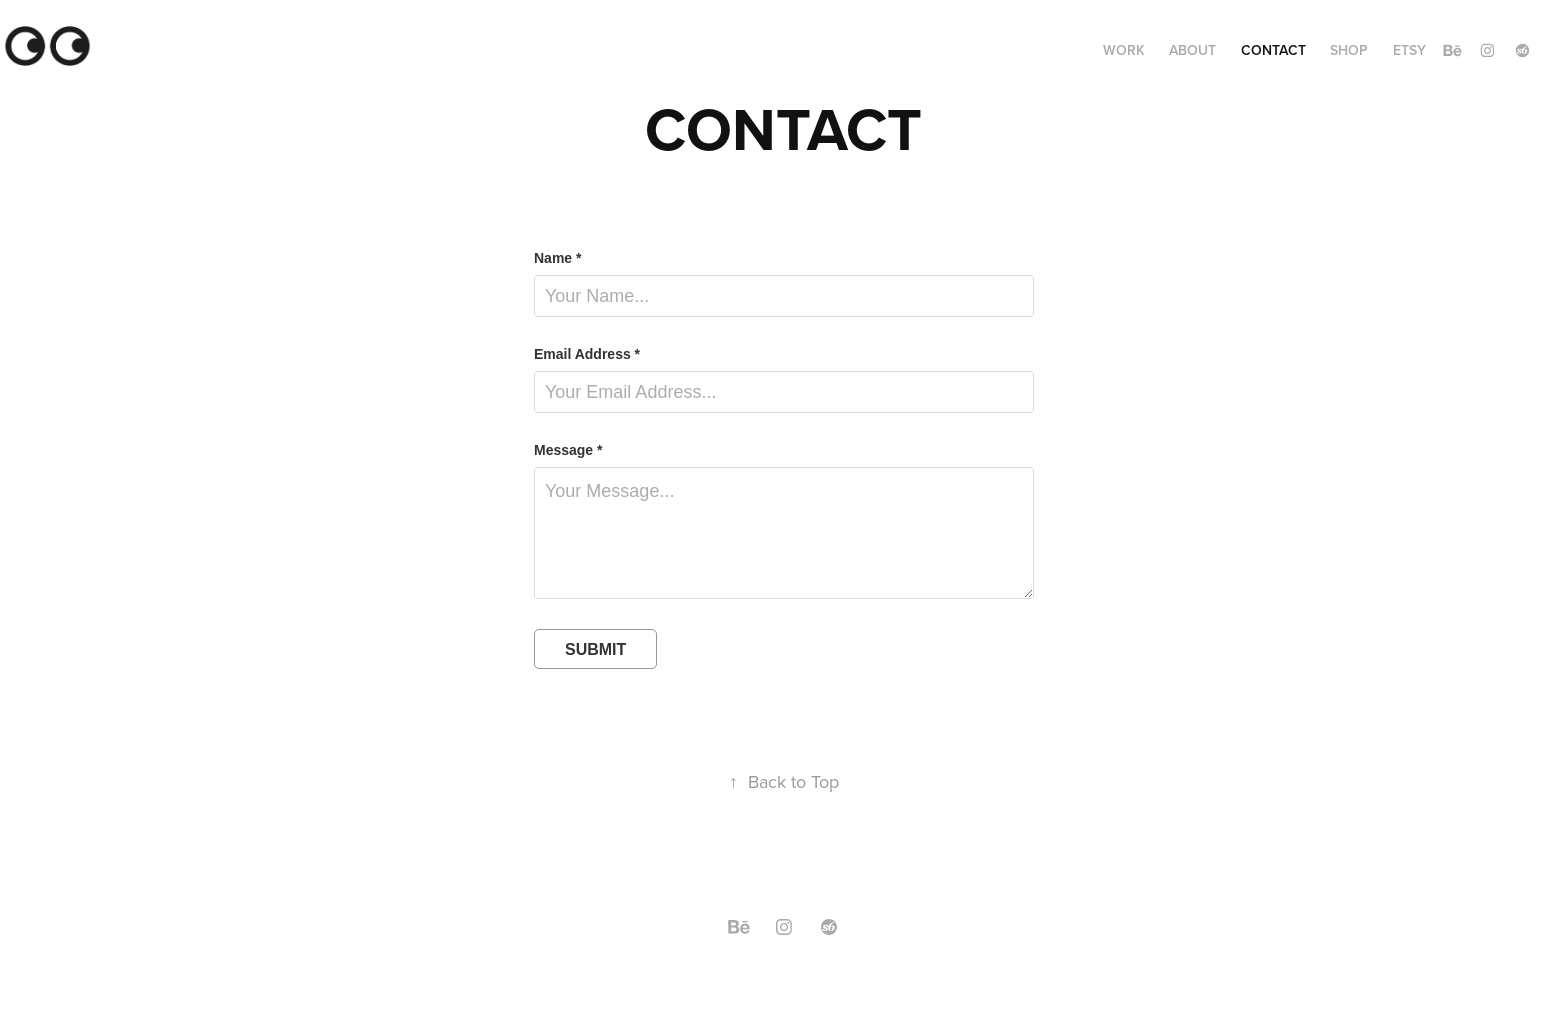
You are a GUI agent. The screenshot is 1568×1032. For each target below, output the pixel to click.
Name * (557, 258)
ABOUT (1192, 50)
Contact (1273, 50)
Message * (568, 450)
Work (1124, 50)
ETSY (1409, 50)
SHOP (1349, 50)
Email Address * (587, 354)
